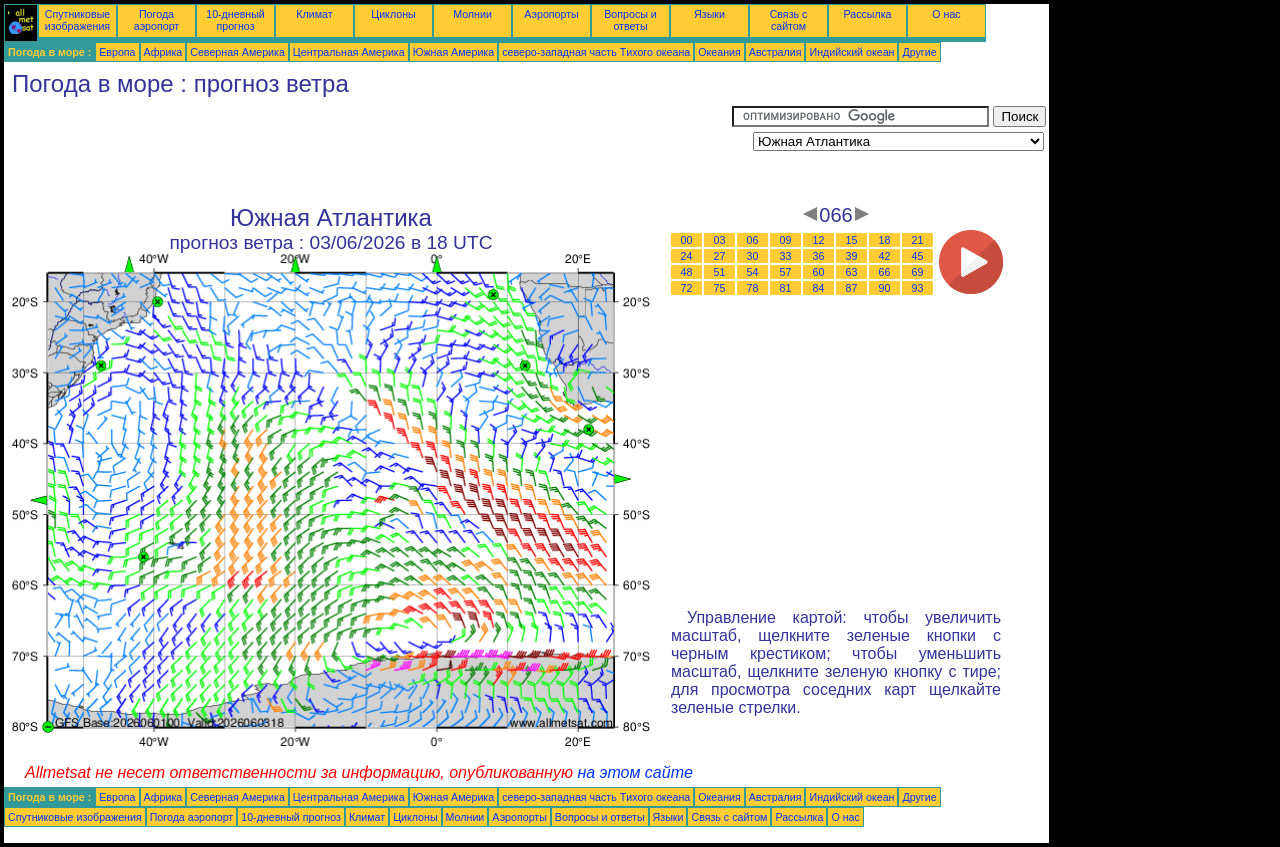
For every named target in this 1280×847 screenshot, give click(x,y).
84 (819, 288)
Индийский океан (851, 52)
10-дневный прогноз (235, 20)
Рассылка (867, 14)
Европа (117, 52)
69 (918, 272)
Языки (709, 14)
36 (819, 256)
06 (753, 240)
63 (852, 272)
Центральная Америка (349, 52)
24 (687, 256)
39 (852, 256)
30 (753, 256)
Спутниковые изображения (77, 20)
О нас (946, 14)
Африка (163, 52)
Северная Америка (237, 52)
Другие (919, 52)
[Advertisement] (368, 151)
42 (885, 256)
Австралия (775, 52)
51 (720, 272)
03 (720, 240)
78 (753, 288)
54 (753, 272)
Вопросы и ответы (630, 20)
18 (885, 240)
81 (786, 288)
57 (786, 272)
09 (786, 240)
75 (720, 288)
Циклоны (393, 14)
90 (885, 288)
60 (819, 272)
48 (687, 272)
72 (687, 288)
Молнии (472, 14)
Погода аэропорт (157, 20)
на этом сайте (635, 772)
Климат (314, 14)
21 (918, 240)
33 (786, 256)
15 (852, 240)
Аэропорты (551, 14)
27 (720, 256)
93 (918, 288)
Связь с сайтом (789, 20)
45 (918, 256)
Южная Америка (454, 52)
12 (819, 240)
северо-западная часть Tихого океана (596, 52)
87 (852, 288)
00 (687, 240)
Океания (719, 52)
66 (885, 272)
